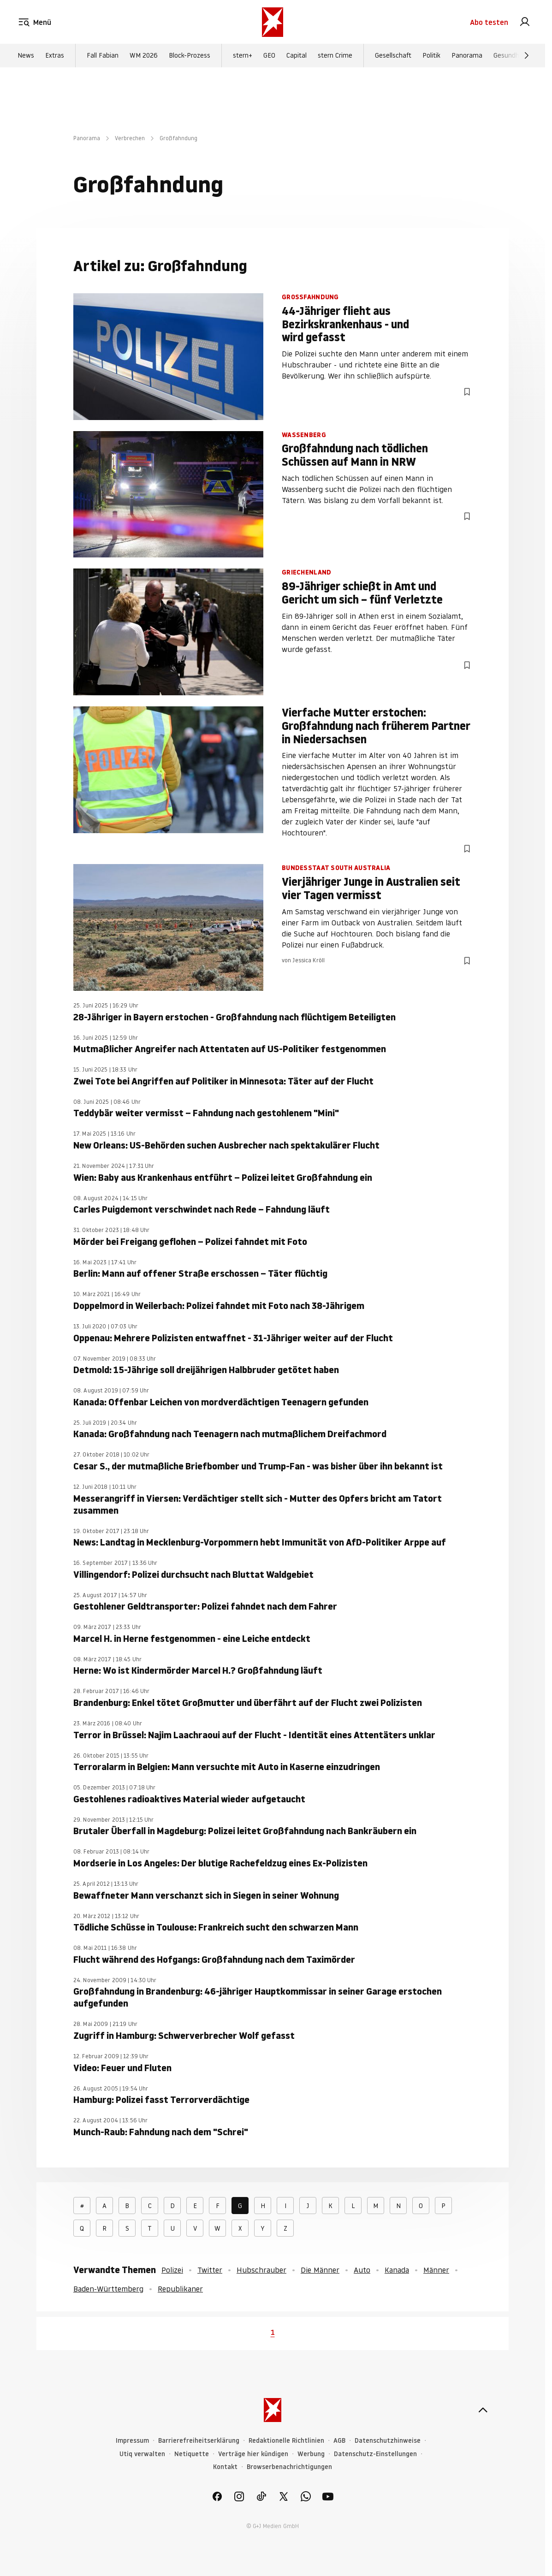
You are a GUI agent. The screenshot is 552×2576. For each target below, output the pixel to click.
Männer (436, 2269)
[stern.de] (272, 22)
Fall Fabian (103, 56)
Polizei (172, 2269)
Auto (362, 2269)
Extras (54, 56)
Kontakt (225, 2467)
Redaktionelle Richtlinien (286, 2441)
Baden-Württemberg (108, 2288)
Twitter (209, 2269)
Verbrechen (130, 138)
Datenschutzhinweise (388, 2441)
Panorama (466, 56)
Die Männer (320, 2269)
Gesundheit (510, 56)
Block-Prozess (189, 56)
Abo (489, 22)
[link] (525, 22)
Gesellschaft (393, 56)
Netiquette (191, 2454)
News (26, 56)
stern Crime (335, 56)
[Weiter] (526, 55)
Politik (431, 56)
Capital (296, 56)
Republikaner (180, 2288)
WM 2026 (144, 56)
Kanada (397, 2269)
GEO (269, 56)
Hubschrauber (261, 2269)
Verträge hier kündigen (253, 2454)
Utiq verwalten (142, 2454)
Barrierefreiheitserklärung (198, 2441)
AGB (339, 2441)
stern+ (242, 56)
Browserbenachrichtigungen (289, 2467)
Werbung (311, 2454)
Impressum (132, 2441)
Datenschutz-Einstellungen (375, 2454)
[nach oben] (482, 2410)
